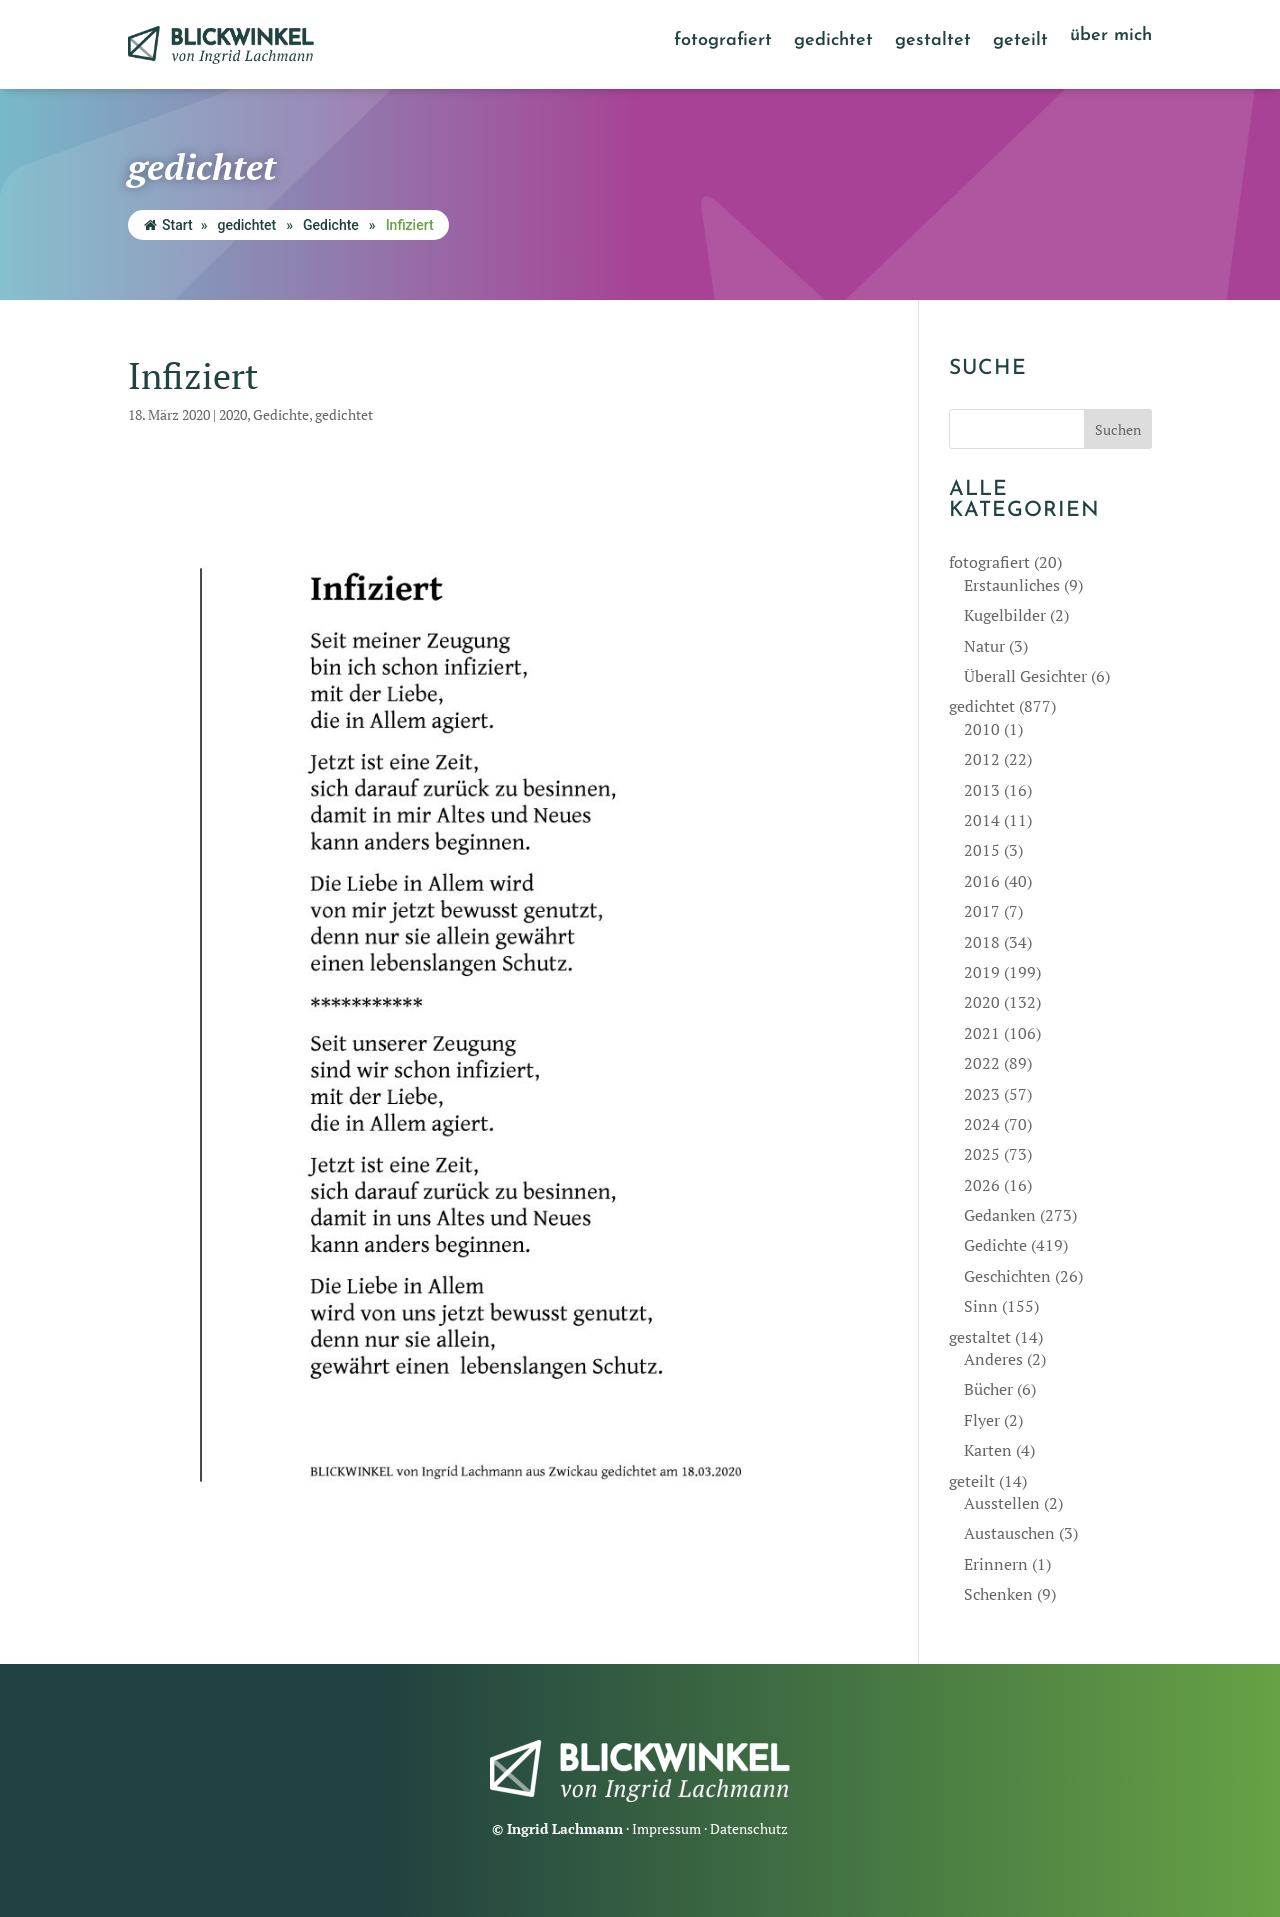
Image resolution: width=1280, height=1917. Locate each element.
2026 (982, 1185)
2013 (982, 790)
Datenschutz (749, 1828)
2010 (982, 729)
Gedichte (331, 225)
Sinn (981, 1306)
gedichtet (833, 42)
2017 (982, 911)
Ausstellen (1002, 1503)
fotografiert (723, 42)
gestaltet (933, 42)
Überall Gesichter (1025, 676)
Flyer (982, 1420)
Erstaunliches (1012, 585)
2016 (982, 881)
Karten (988, 1450)
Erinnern (996, 1564)
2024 (982, 1124)
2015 (982, 850)
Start (168, 225)
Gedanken (1000, 1215)
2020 (233, 414)
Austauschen (1009, 1533)
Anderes (993, 1359)
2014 (982, 820)
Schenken (998, 1594)
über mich (1111, 37)
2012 (982, 759)
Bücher (988, 1389)
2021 (982, 1033)
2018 (982, 942)
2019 (982, 972)
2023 (982, 1094)
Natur (984, 646)
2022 (982, 1063)
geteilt (1020, 42)
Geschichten (1007, 1276)
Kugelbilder (1005, 615)
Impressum (666, 1828)
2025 (982, 1154)
